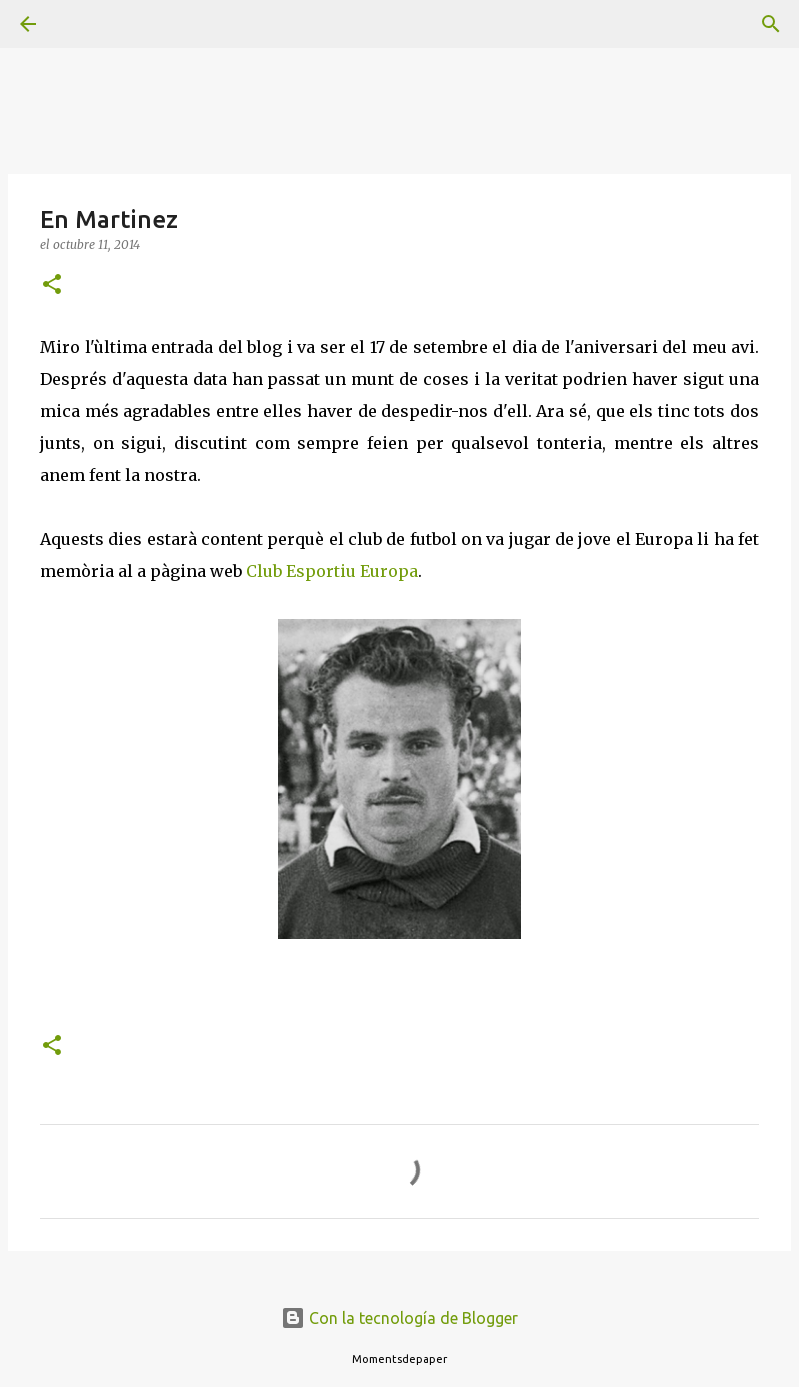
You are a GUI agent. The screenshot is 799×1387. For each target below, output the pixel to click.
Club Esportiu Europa (332, 571)
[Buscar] (84, 24)
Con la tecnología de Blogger (399, 1318)
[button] (52, 285)
